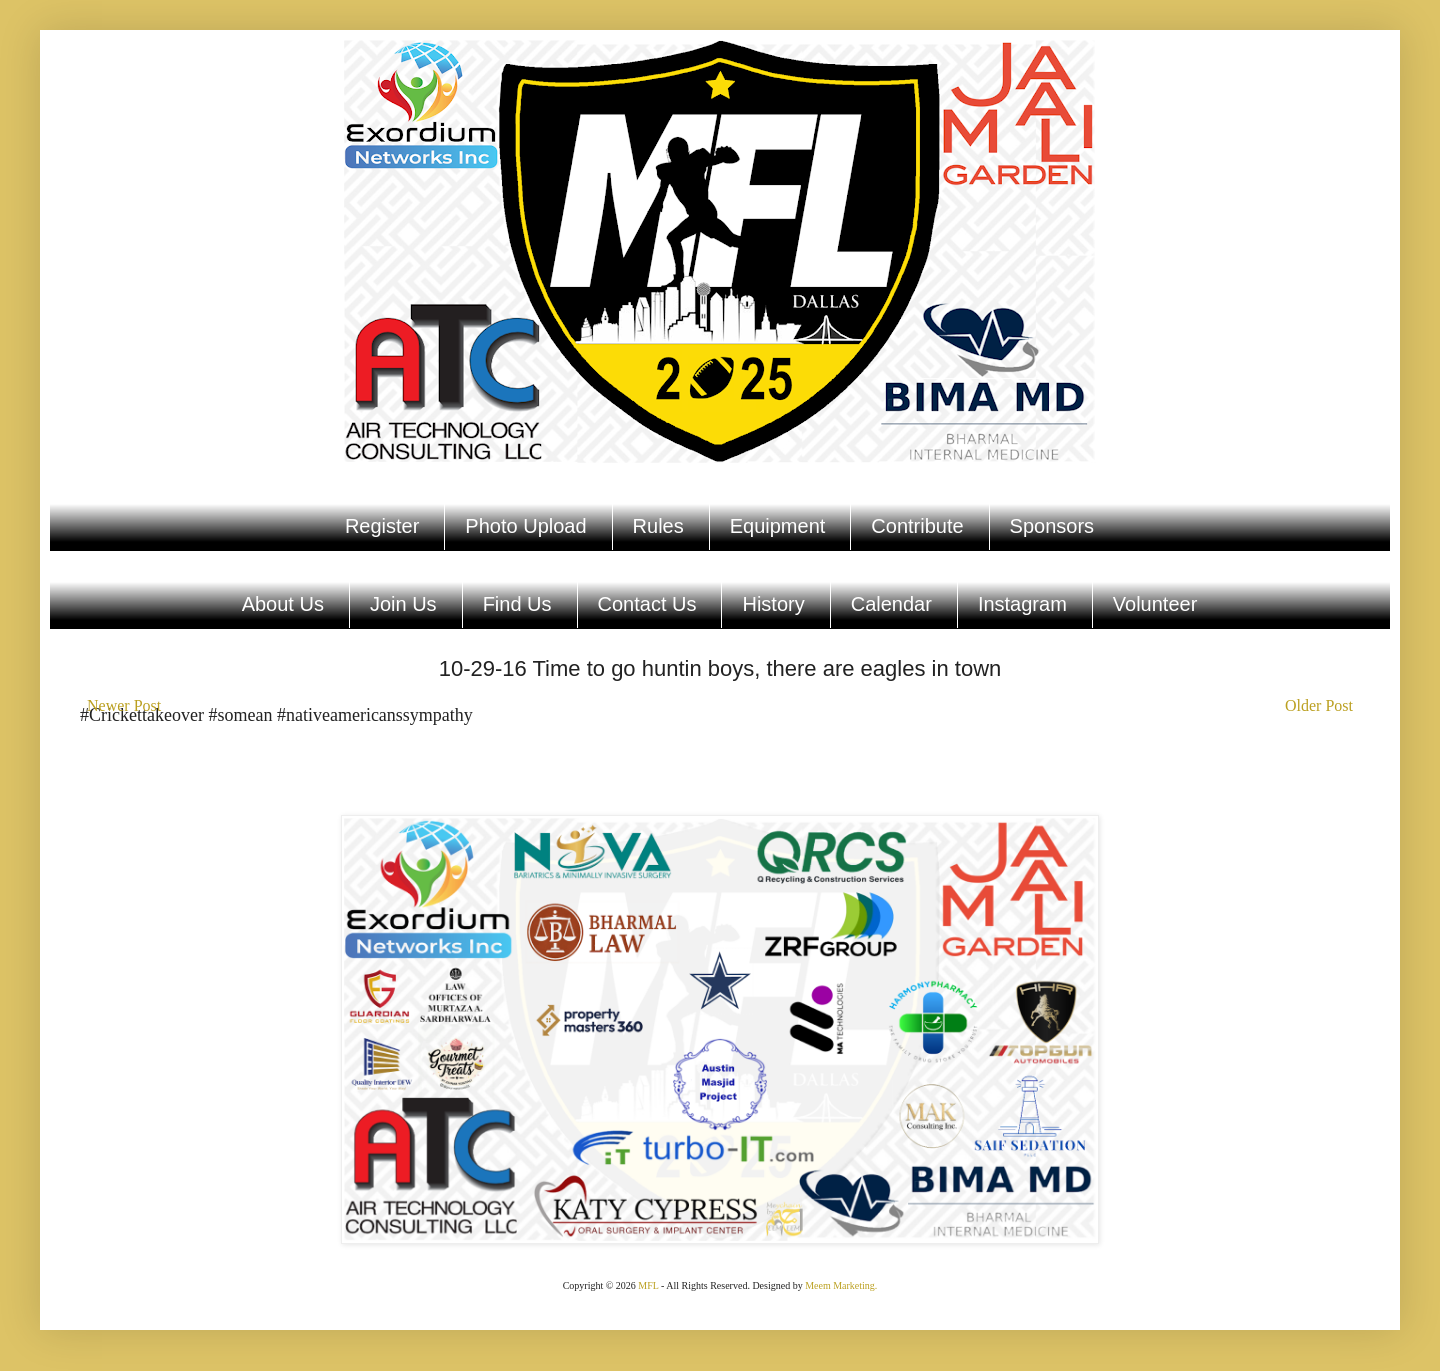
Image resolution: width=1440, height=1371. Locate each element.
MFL (648, 1285)
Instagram (1022, 604)
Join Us (403, 604)
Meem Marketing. (841, 1285)
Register (382, 526)
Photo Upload (525, 526)
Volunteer (1155, 604)
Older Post (1319, 705)
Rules (658, 526)
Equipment (778, 526)
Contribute (917, 526)
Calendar (891, 604)
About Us (283, 604)
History (773, 604)
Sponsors (1052, 526)
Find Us (517, 604)
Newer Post (124, 705)
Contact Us (647, 604)
